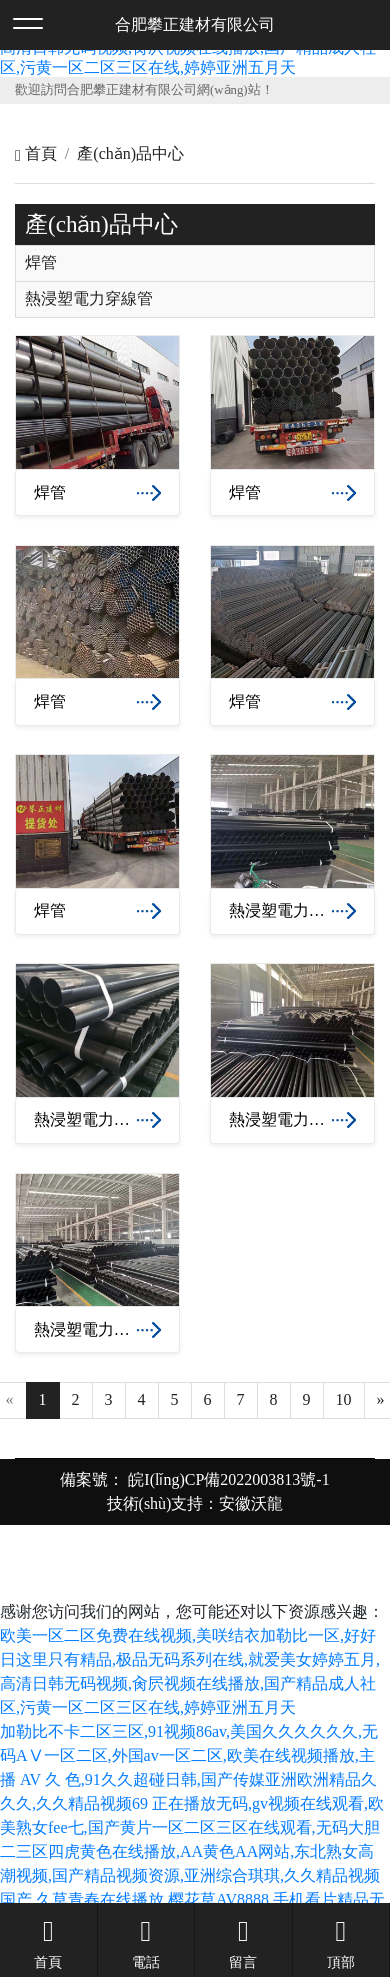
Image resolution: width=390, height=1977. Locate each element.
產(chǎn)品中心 (130, 153)
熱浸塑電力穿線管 (89, 299)
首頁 (36, 153)
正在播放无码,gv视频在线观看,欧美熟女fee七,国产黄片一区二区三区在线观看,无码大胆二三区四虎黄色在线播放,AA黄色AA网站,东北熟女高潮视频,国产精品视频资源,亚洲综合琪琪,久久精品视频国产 (192, 1851)
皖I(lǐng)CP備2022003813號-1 (226, 1479)
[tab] (195, 263)
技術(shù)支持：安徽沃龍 (195, 1503)
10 (344, 1399)
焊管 (41, 263)
